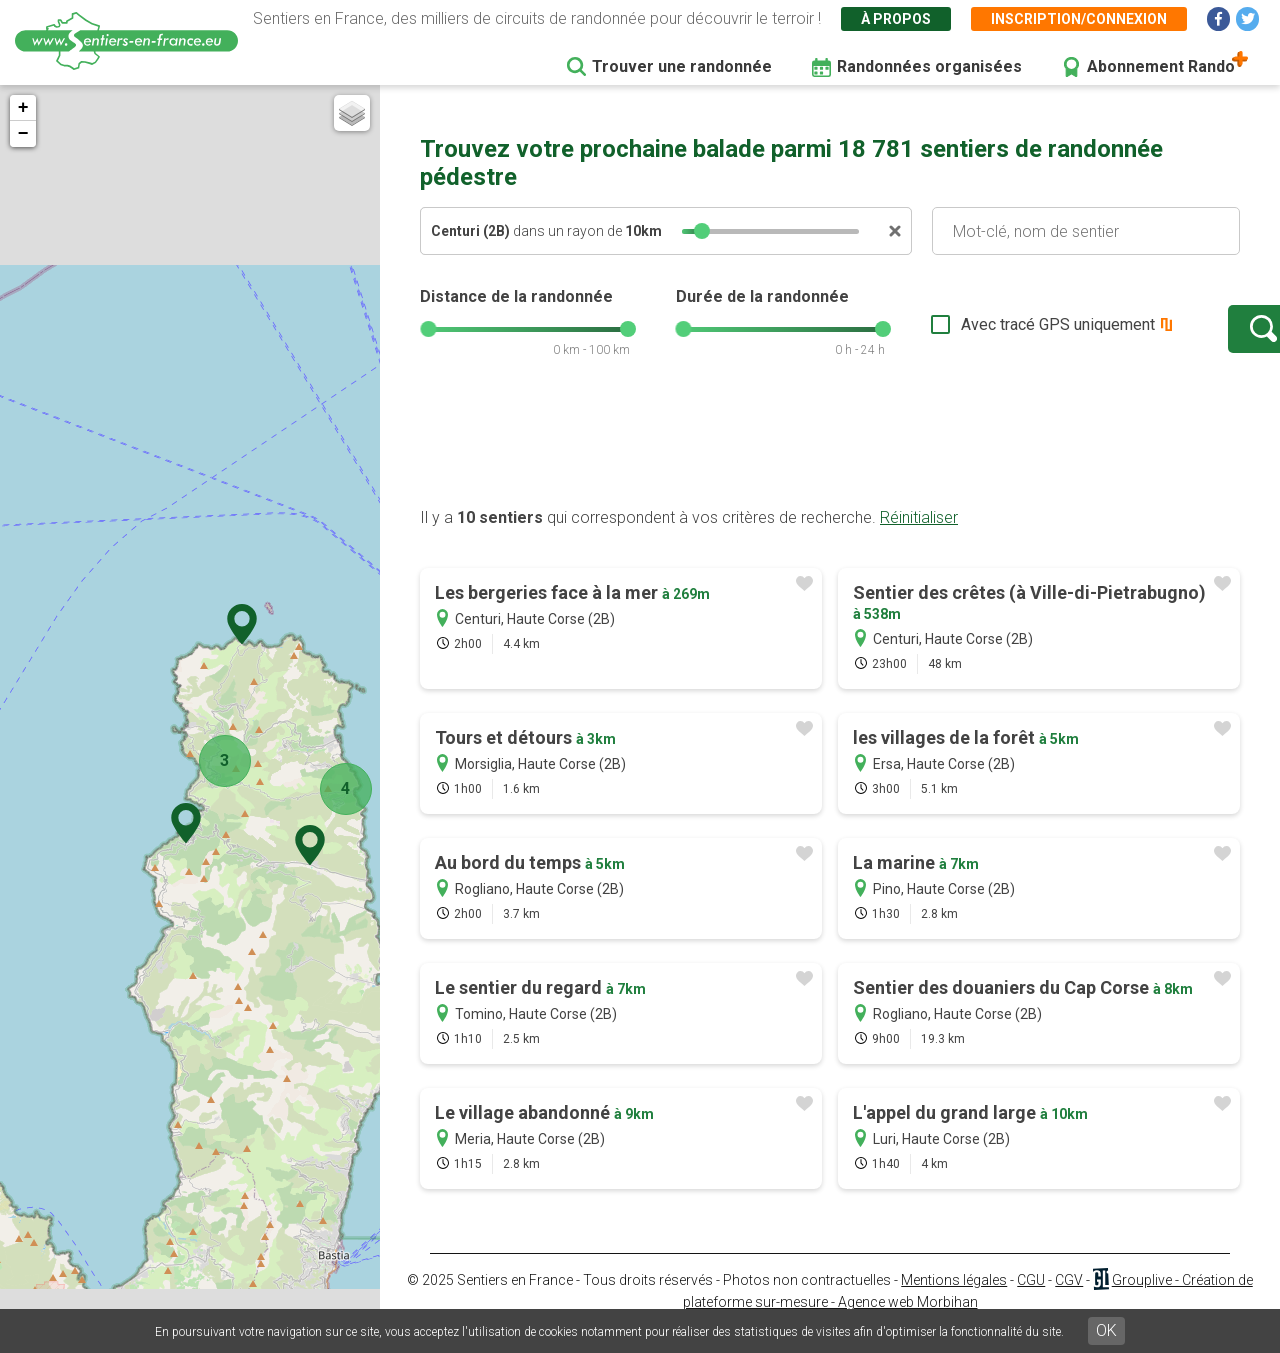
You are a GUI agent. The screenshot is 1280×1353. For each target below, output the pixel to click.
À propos (896, 19)
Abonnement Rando (1161, 66)
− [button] (23, 134)
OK (1106, 1330)
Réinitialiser (919, 537)
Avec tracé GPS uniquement (995, 334)
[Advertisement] (830, 463)
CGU (1031, 1300)
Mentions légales (954, 1300)
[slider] (702, 231)
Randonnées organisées (929, 66)
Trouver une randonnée (682, 66)
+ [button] (23, 108)
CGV (1069, 1300)
